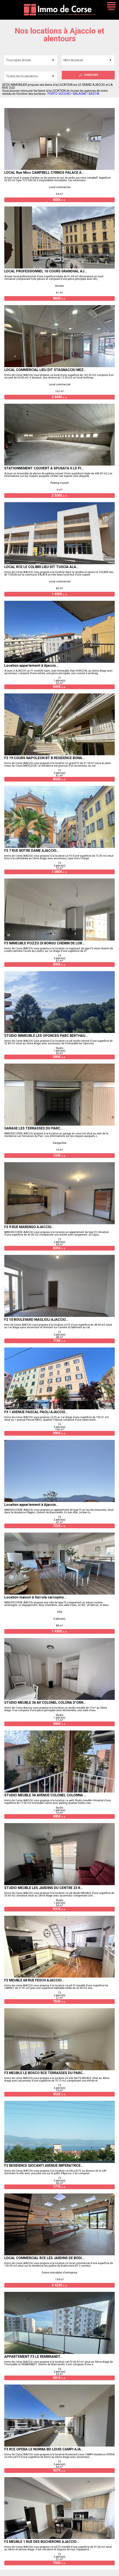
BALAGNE (79, 93)
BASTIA (94, 93)
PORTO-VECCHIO (59, 93)
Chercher (88, 75)
